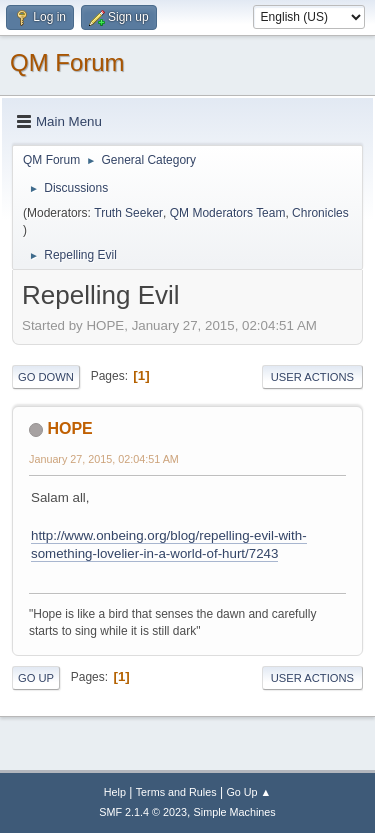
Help (115, 792)
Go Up (36, 678)
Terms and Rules (176, 792)
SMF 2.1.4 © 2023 (143, 812)
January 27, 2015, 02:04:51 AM (104, 459)
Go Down (46, 377)
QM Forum (67, 62)
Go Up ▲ (248, 792)
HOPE (69, 428)
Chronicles (320, 213)
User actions (312, 377)
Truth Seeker (128, 213)
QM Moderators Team (228, 213)
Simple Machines (235, 812)
